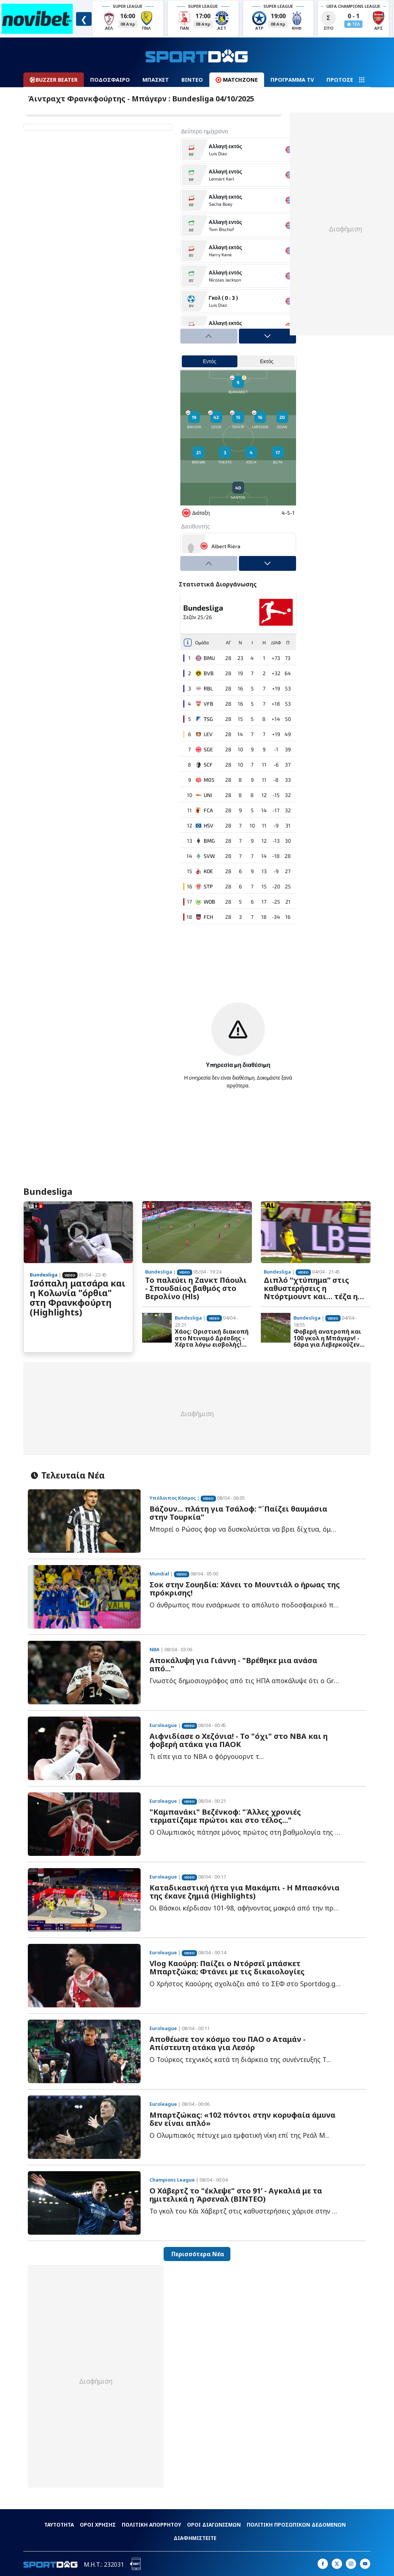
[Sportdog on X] (336, 2563)
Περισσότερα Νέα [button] (197, 2254)
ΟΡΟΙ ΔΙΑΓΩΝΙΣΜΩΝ (214, 2524)
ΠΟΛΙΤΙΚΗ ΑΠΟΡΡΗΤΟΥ (151, 2524)
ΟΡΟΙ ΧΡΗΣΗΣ (98, 2524)
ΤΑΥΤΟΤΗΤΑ (59, 2524)
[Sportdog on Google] (365, 2563)
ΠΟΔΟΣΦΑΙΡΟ (110, 79)
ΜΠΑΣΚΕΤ (155, 79)
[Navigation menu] (362, 79)
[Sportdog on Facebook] (322, 2563)
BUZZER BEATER (54, 79)
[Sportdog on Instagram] (351, 2563)
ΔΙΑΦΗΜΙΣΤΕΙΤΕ (195, 2537)
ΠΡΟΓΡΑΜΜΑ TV (292, 79)
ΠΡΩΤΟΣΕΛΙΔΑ (346, 79)
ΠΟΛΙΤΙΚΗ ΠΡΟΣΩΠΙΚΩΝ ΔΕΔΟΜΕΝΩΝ (296, 2524)
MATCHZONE (237, 79)
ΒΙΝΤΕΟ (192, 79)
